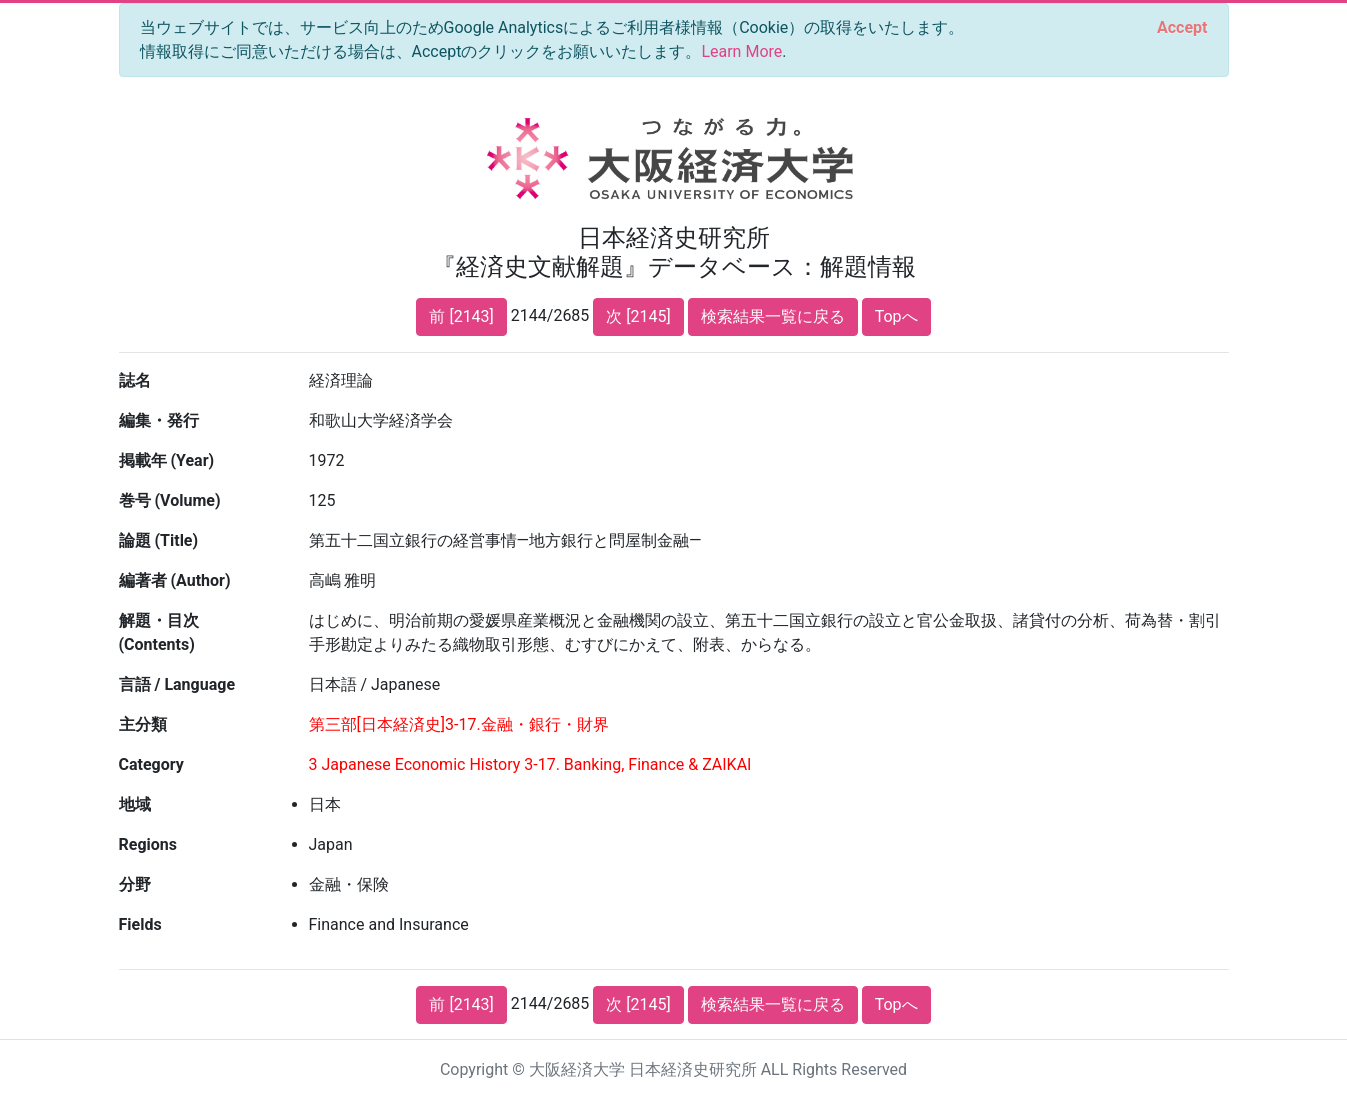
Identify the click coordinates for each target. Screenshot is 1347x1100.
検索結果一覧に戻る (773, 316)
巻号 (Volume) (170, 500)
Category (151, 764)
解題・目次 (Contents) (159, 632)
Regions (148, 844)
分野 (135, 884)
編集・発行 (159, 420)
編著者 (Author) (175, 580)
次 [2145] (638, 316)
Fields (140, 924)
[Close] (1182, 28)
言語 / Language (177, 684)
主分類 (143, 724)
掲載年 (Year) (167, 460)
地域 (135, 804)
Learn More (741, 51)
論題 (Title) (159, 540)
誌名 (135, 380)
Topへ (896, 316)
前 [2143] (461, 316)
